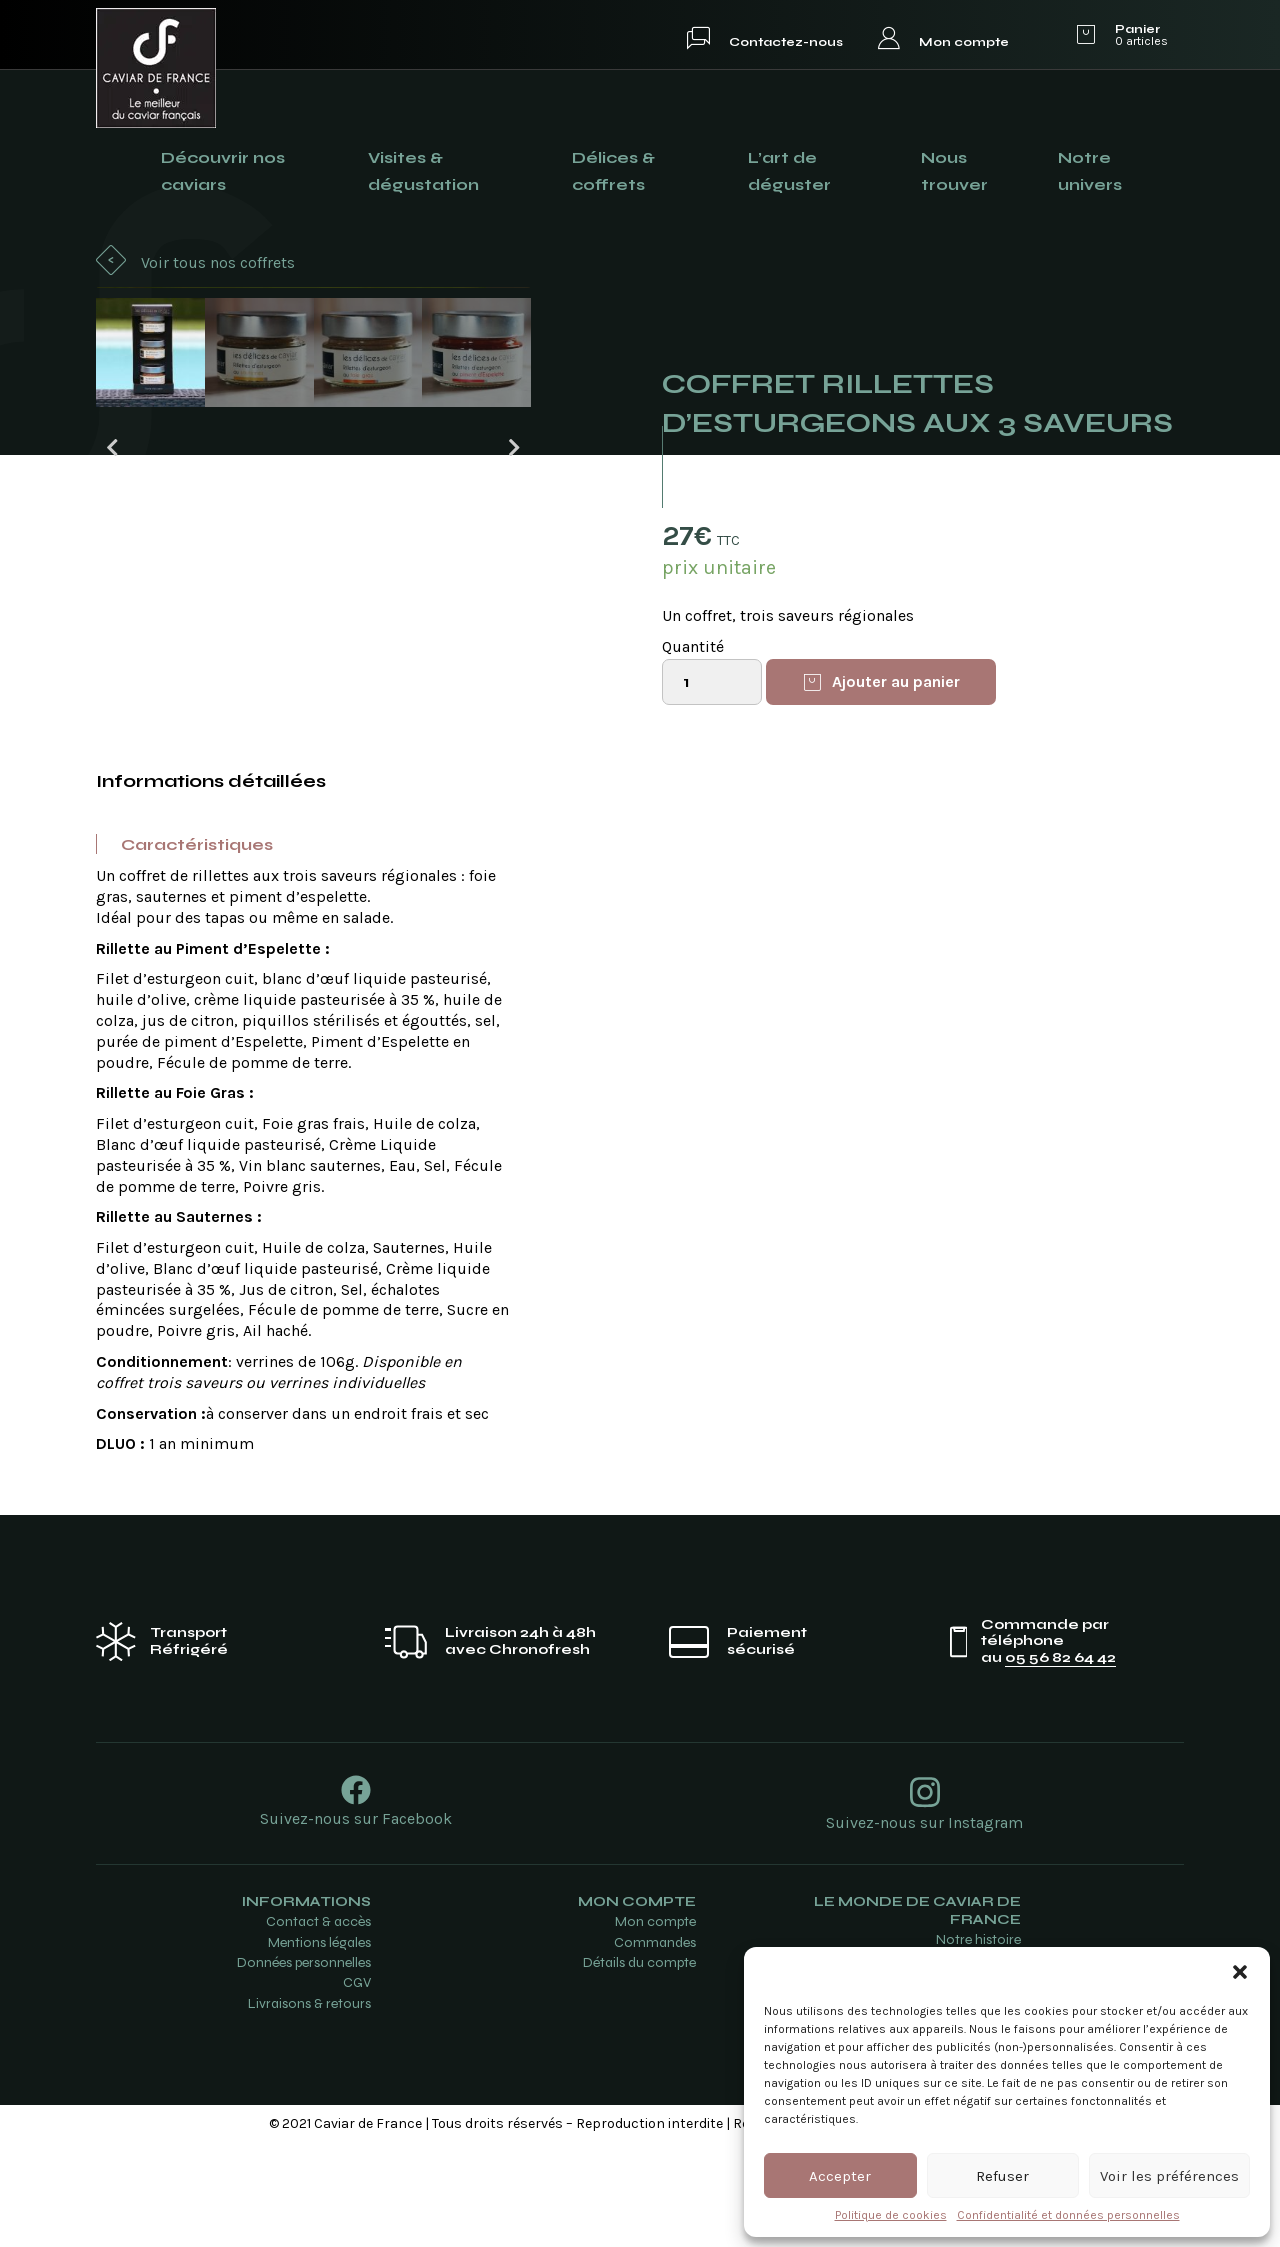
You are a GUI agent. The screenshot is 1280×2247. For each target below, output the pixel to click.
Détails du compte (639, 2066)
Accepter (840, 2176)
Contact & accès (318, 2026)
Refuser (1002, 2176)
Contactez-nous (786, 42)
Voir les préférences (1169, 2176)
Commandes (655, 2046)
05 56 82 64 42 (1060, 1762)
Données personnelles (304, 2066)
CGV (357, 2087)
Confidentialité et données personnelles (1068, 2215)
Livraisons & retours (309, 2107)
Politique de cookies (891, 2215)
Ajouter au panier (896, 680)
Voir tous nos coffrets (218, 262)
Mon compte (964, 42)
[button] (1240, 1972)
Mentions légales (319, 2046)
